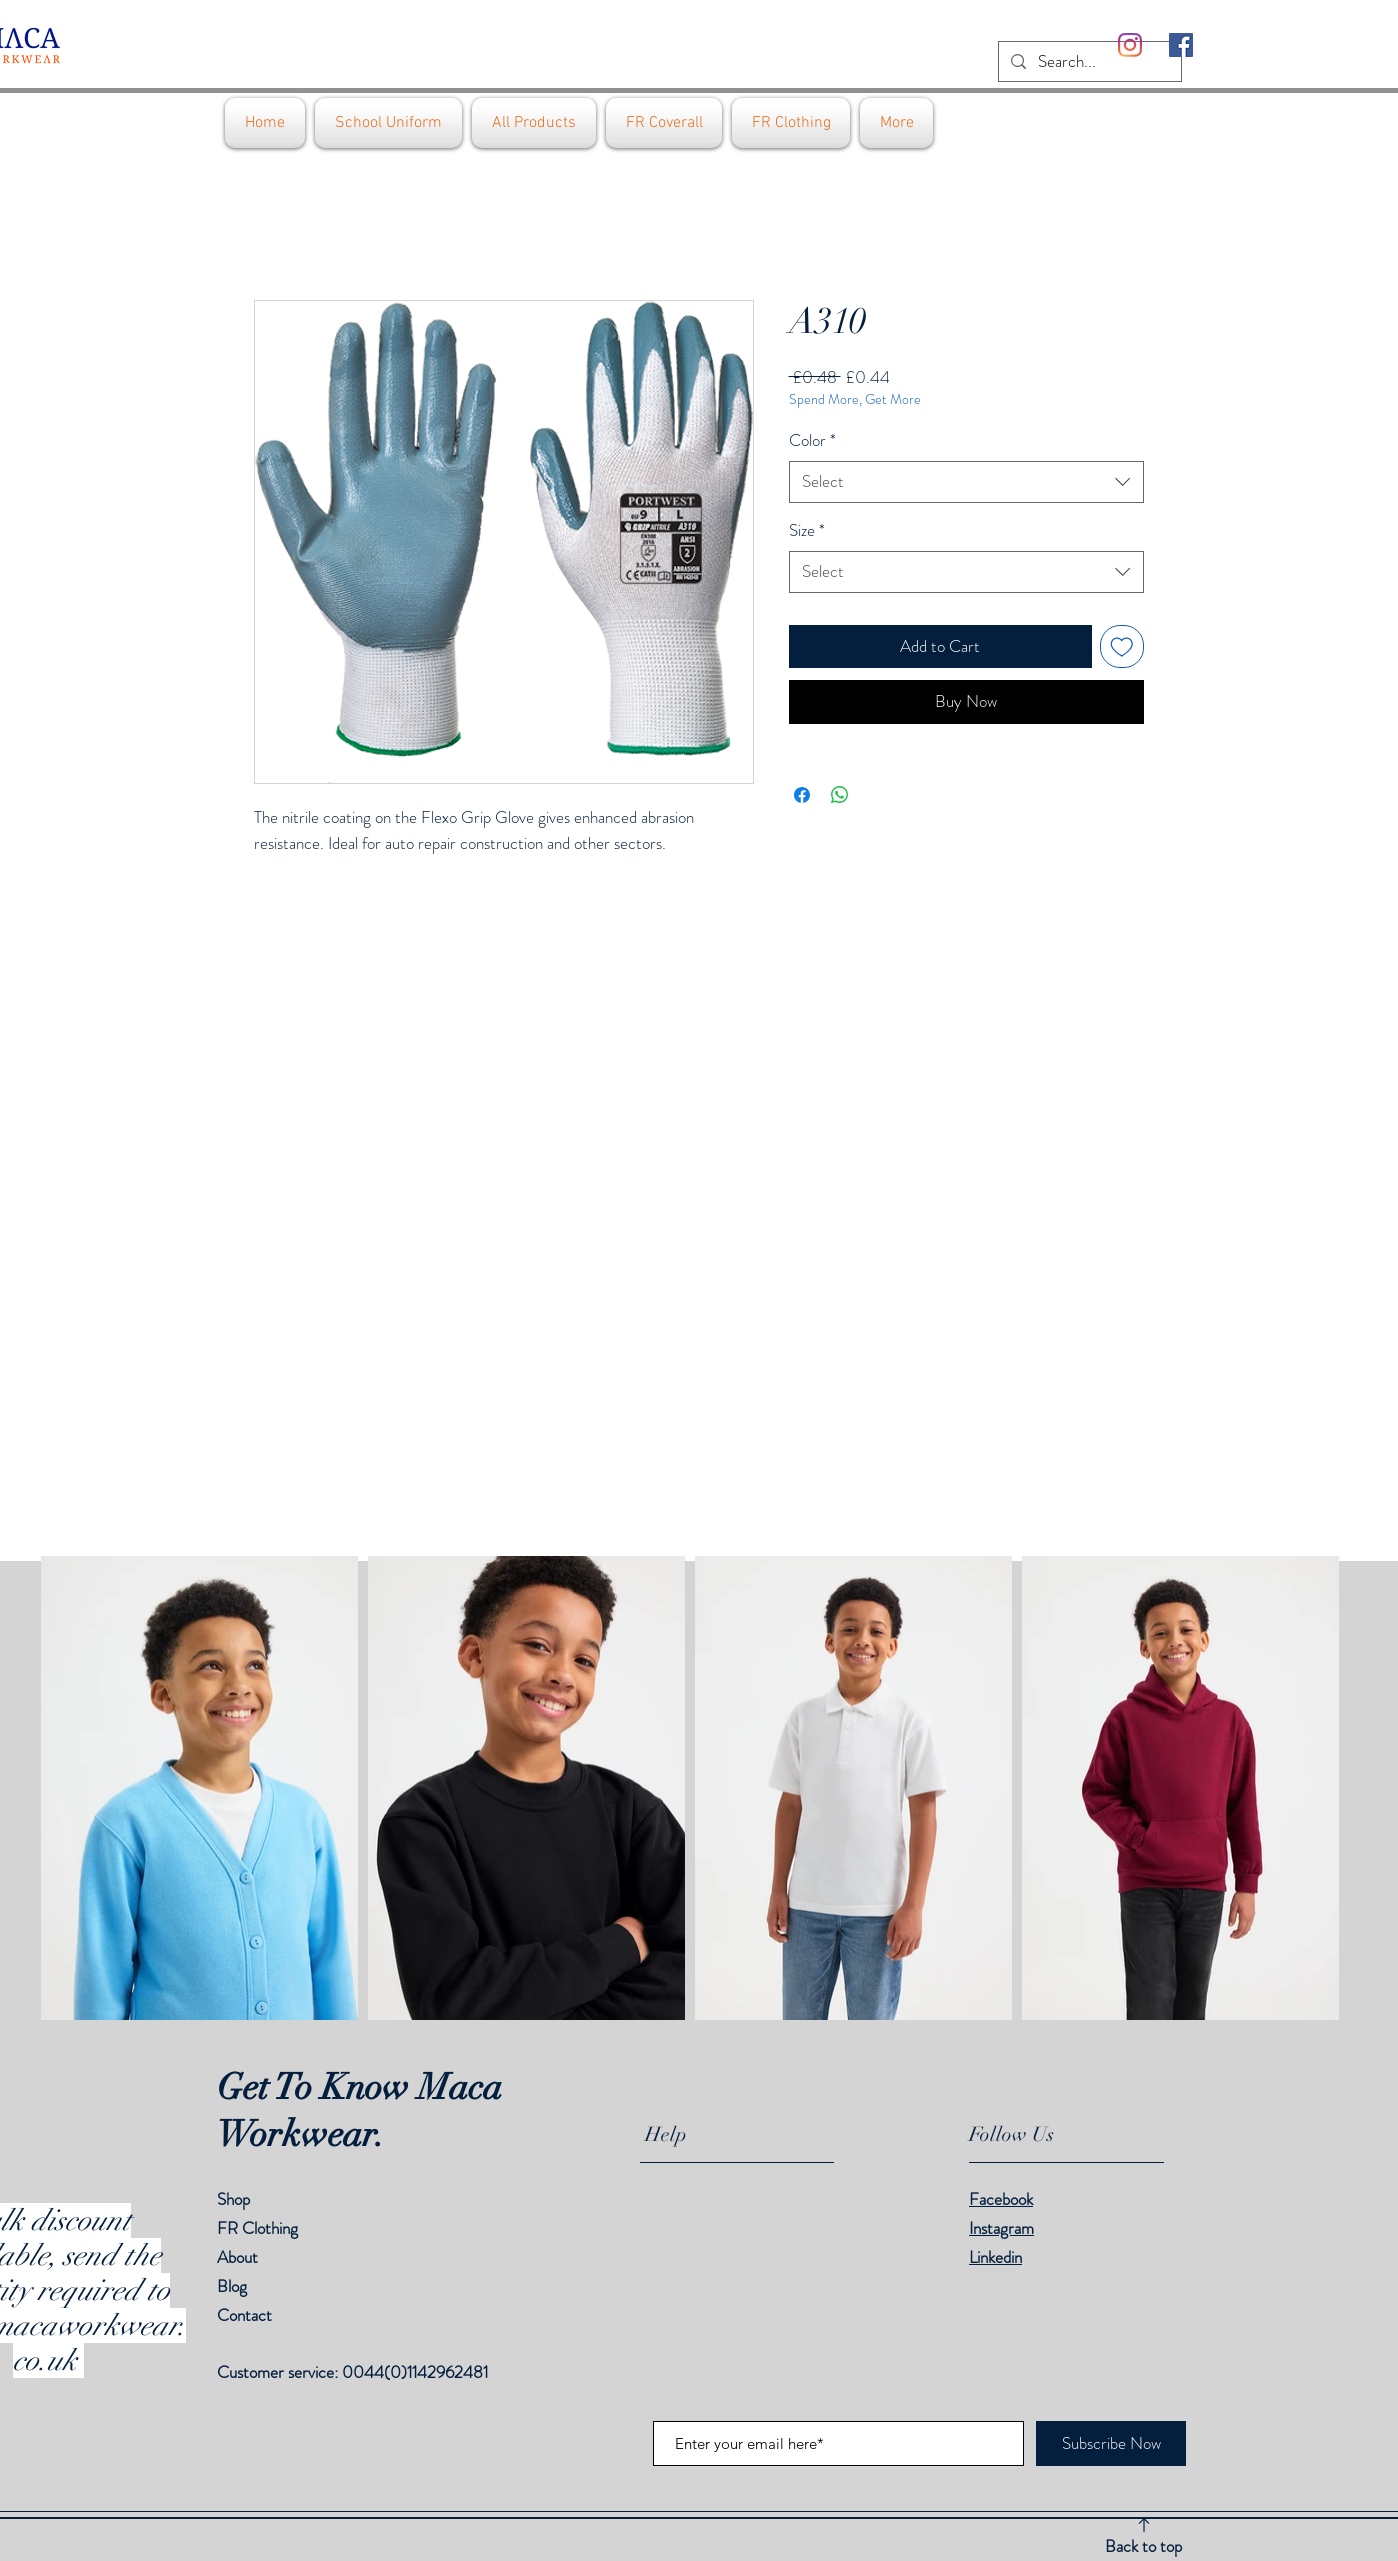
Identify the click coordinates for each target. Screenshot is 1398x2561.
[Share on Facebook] (802, 795)
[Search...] (1088, 62)
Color (812, 440)
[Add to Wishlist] (1122, 647)
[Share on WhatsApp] (840, 795)
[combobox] (966, 482)
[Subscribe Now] (1111, 2443)
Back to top (1143, 2546)
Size (807, 530)
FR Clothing (257, 2228)
